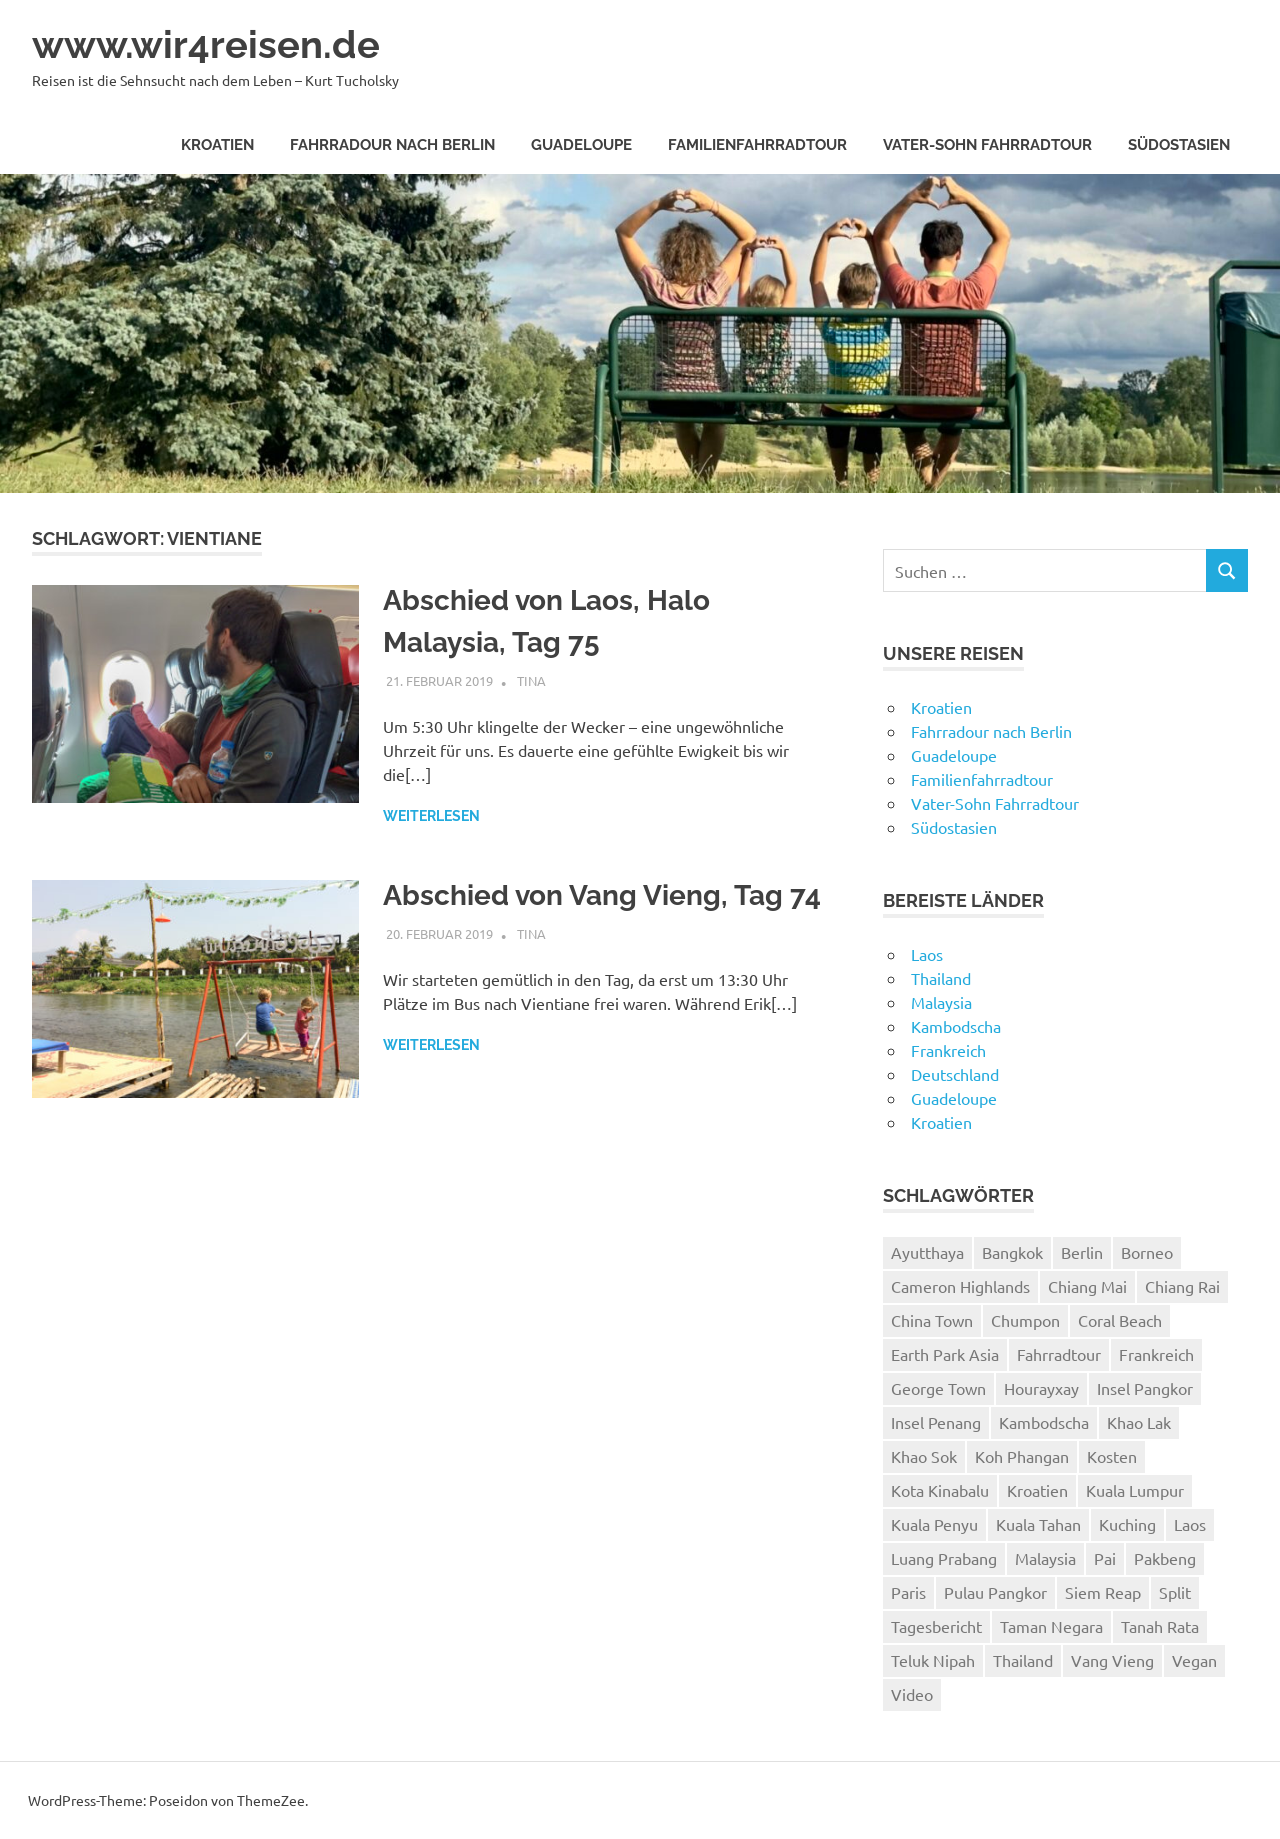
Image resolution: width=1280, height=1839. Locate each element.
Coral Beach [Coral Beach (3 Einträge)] (1120, 1320)
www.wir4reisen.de (206, 44)
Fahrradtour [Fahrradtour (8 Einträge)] (1059, 1354)
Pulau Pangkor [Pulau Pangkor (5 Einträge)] (995, 1592)
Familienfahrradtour (757, 145)
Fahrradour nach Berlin (392, 145)
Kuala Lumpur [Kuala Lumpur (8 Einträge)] (1135, 1490)
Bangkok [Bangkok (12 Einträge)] (1012, 1252)
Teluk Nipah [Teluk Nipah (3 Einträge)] (933, 1660)
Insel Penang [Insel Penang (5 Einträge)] (936, 1422)
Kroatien (217, 145)
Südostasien (1179, 145)
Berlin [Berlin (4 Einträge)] (1082, 1252)
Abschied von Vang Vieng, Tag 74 (602, 895)
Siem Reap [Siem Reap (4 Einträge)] (1103, 1592)
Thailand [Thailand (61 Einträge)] (1023, 1660)
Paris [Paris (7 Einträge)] (908, 1592)
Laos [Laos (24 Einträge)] (1190, 1524)
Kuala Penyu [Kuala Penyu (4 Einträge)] (934, 1524)
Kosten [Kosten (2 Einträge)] (1112, 1456)
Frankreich (948, 1050)
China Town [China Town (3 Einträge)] (932, 1320)
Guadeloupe (581, 145)
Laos (927, 954)
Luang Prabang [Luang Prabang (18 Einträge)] (944, 1558)
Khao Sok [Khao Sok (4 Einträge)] (924, 1456)
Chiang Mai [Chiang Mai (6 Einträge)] (1087, 1286)
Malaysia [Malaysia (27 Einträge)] (1045, 1558)
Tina (531, 680)
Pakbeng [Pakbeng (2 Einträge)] (1165, 1558)
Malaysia (941, 1002)
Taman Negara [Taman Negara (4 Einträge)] (1051, 1626)
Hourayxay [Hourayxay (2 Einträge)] (1041, 1388)
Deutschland (955, 1074)
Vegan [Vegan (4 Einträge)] (1194, 1660)
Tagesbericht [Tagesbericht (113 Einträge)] (936, 1626)
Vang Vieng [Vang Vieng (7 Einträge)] (1112, 1660)
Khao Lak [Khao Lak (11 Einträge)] (1139, 1422)
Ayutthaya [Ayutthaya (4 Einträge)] (927, 1252)
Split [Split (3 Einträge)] (1175, 1592)
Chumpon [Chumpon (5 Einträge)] (1025, 1320)
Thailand (941, 978)
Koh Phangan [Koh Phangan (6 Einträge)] (1022, 1456)
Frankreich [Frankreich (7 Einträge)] (1156, 1354)
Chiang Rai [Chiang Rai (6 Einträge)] (1182, 1286)
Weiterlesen (431, 816)
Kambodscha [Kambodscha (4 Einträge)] (1044, 1422)
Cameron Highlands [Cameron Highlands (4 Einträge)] (960, 1286)
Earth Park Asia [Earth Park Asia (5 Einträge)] (945, 1354)
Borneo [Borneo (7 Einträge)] (1147, 1252)
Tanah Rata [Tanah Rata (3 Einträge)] (1160, 1626)
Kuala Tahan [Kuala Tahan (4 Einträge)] (1038, 1524)
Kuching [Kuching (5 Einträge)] (1127, 1524)
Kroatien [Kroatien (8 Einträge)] (1037, 1490)
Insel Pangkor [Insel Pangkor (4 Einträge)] (1145, 1388)
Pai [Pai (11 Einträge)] (1105, 1558)
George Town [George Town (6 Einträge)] (938, 1388)
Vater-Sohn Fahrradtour (987, 145)
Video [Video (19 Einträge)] (912, 1694)
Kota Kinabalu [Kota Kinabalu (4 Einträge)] (940, 1490)
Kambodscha (956, 1026)
